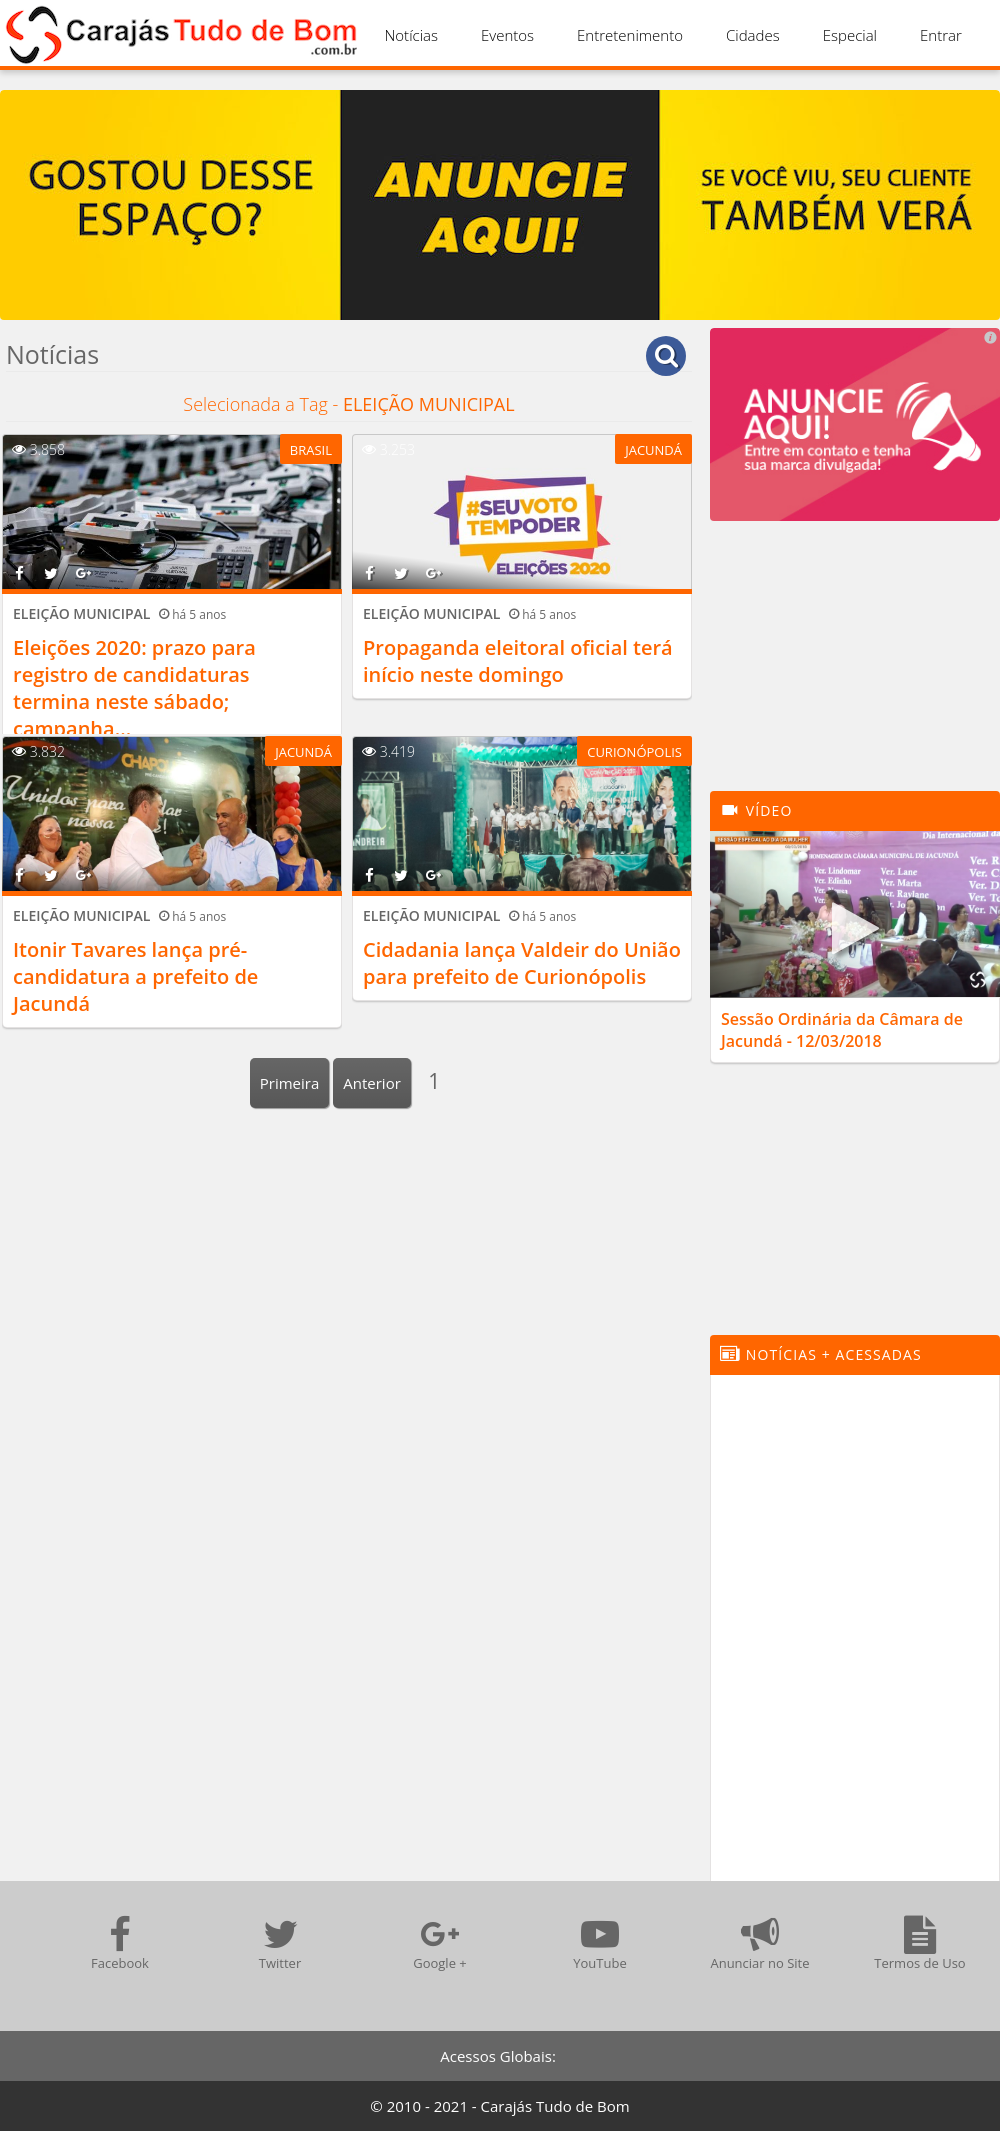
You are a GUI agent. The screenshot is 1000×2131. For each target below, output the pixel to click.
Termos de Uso (919, 1943)
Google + (440, 1943)
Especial (850, 35)
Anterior (372, 1083)
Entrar (941, 35)
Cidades (753, 35)
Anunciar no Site (759, 1943)
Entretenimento (630, 35)
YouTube (599, 1943)
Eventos (507, 35)
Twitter (280, 1943)
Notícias (411, 35)
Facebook (120, 1943)
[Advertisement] (855, 666)
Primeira (290, 1083)
